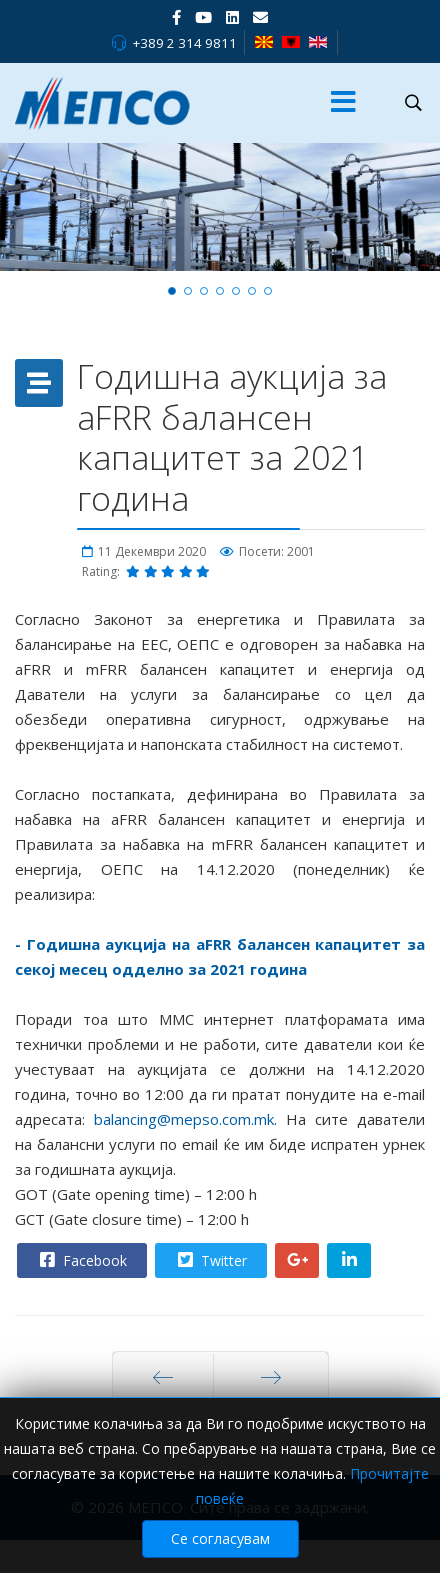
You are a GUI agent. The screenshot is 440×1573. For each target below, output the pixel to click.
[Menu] (343, 103)
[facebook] (176, 17)
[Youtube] (203, 17)
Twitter (210, 1260)
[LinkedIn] (232, 17)
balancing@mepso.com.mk (184, 1119)
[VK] (260, 17)
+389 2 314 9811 (184, 43)
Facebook (81, 1260)
